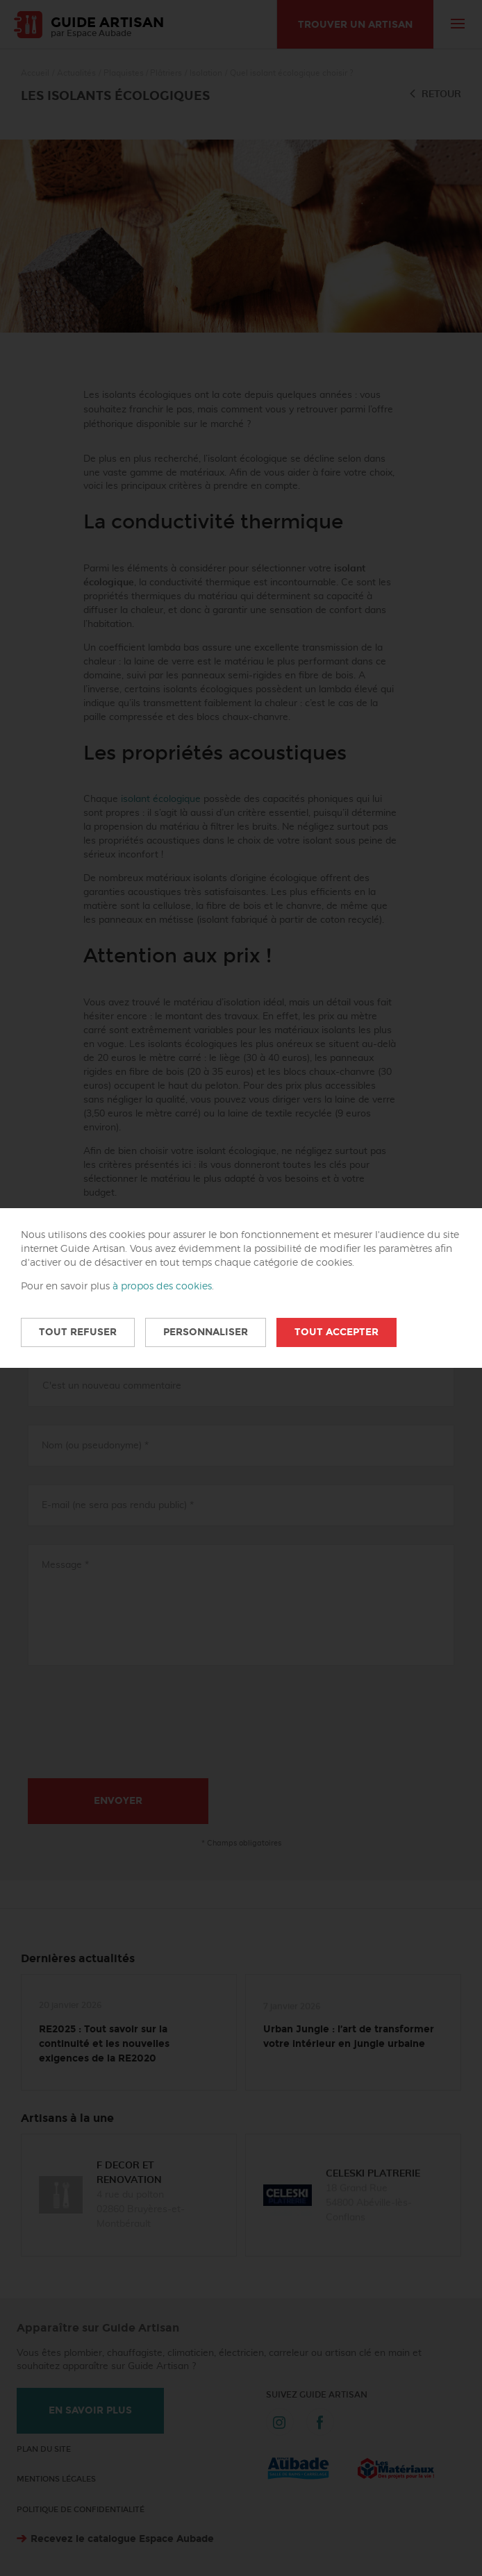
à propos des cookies (162, 1286)
